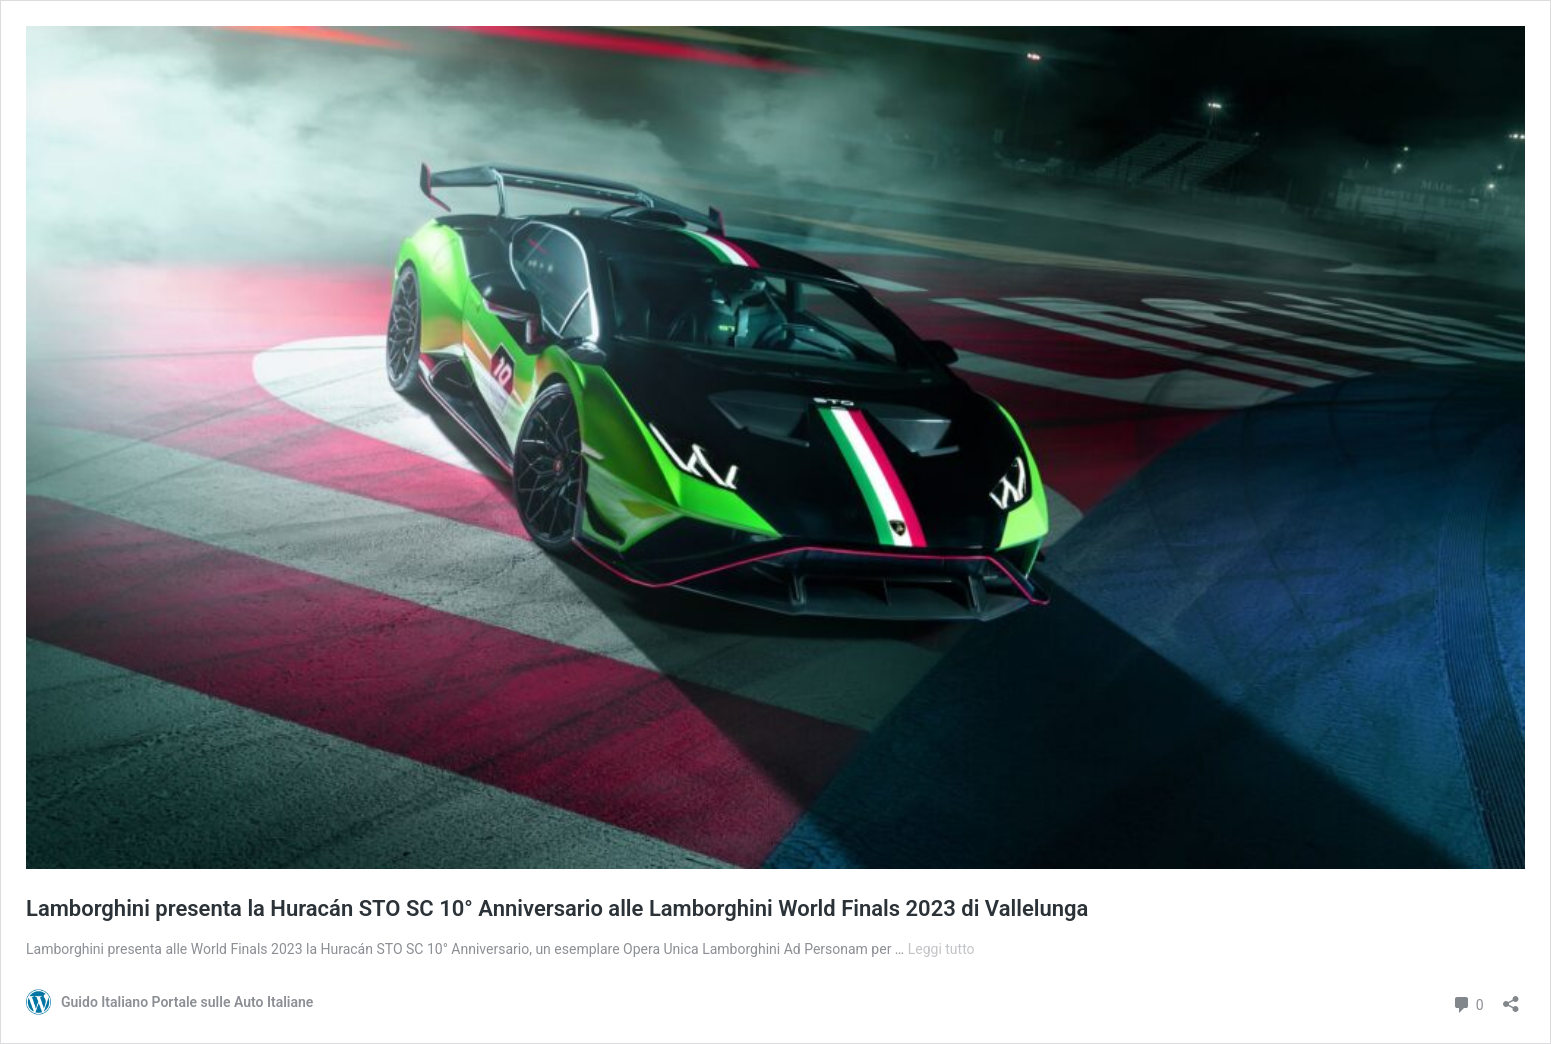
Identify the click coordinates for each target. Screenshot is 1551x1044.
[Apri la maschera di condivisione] (1511, 997)
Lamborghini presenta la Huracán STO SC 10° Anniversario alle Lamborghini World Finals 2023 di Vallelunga (557, 908)
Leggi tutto (941, 949)
